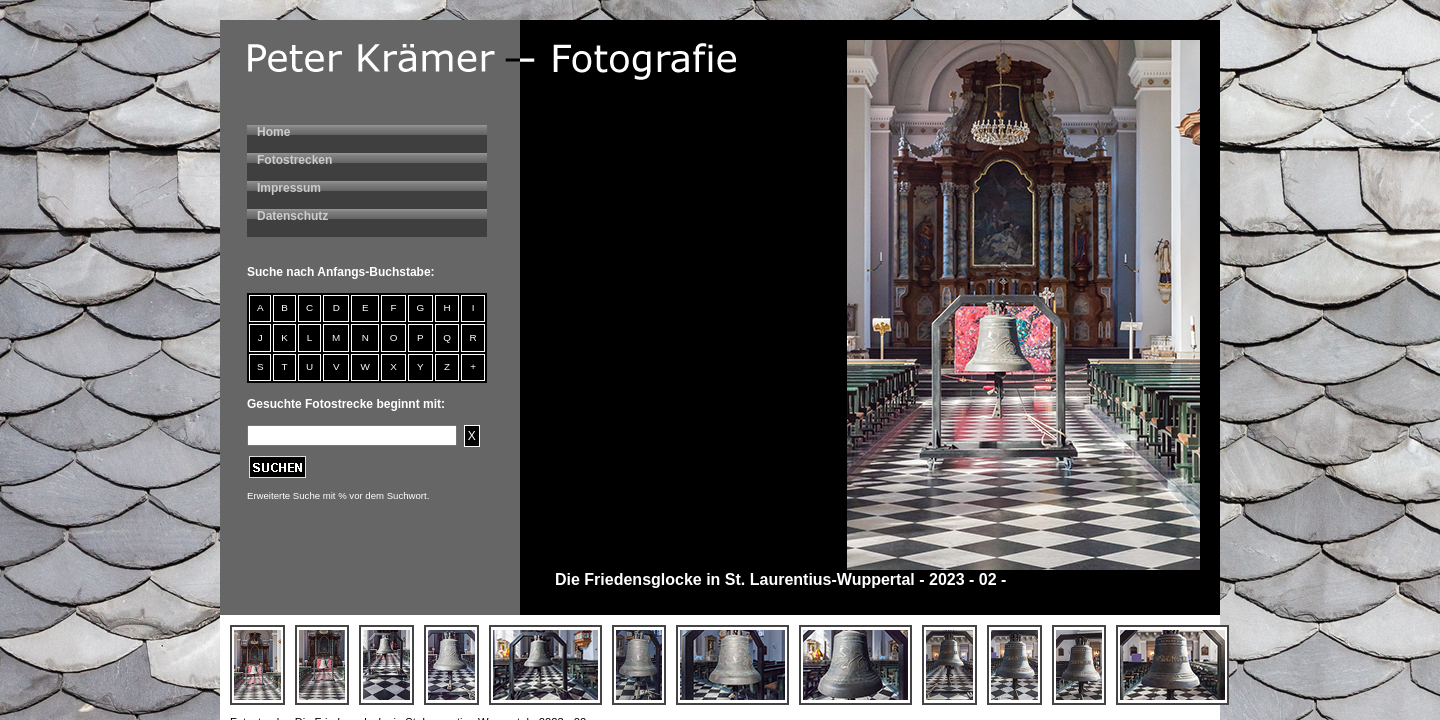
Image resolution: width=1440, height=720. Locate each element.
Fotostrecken (294, 160)
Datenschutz (292, 216)
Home (273, 132)
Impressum (289, 188)
